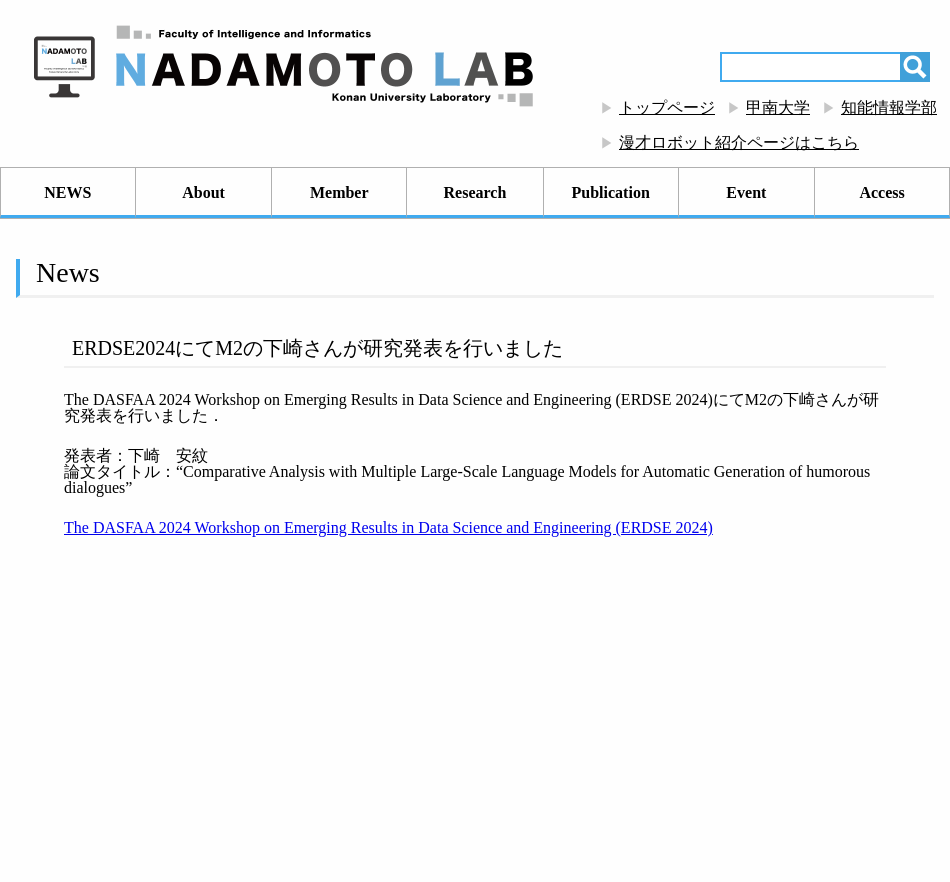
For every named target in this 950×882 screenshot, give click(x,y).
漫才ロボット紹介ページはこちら (739, 142)
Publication (611, 192)
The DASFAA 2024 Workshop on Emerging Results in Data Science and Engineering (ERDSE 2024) (388, 527)
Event (746, 192)
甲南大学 (778, 107)
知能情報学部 (889, 107)
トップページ (667, 107)
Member (339, 192)
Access (881, 192)
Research (475, 192)
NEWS (67, 192)
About (203, 192)
